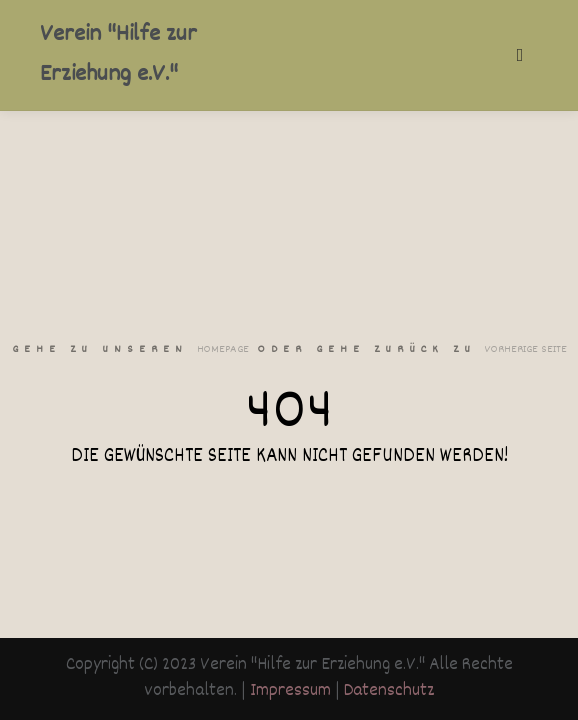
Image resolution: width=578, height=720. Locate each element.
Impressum (290, 691)
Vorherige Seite (526, 349)
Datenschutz (389, 691)
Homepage (223, 349)
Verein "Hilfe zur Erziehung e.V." (118, 55)
